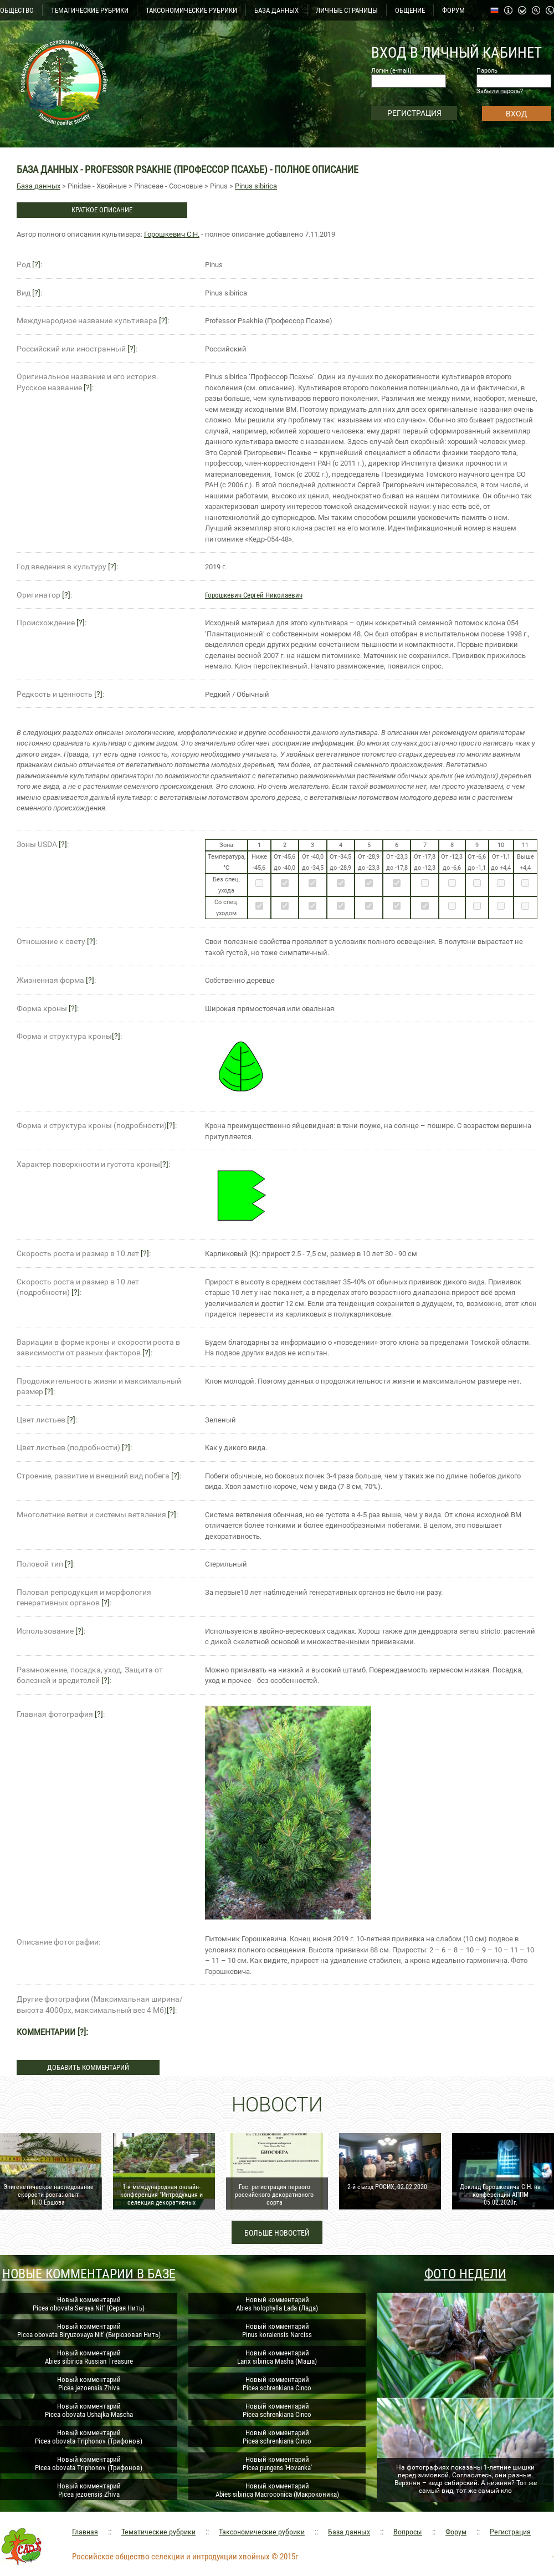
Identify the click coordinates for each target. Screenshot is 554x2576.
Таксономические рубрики (262, 2531)
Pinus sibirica (256, 186)
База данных (38, 186)
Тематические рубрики (158, 2531)
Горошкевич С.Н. (171, 234)
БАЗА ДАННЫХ (276, 10)
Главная (85, 2531)
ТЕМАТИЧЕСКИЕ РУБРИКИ (90, 10)
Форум (455, 2531)
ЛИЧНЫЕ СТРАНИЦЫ (347, 10)
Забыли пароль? (499, 91)
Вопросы (407, 2531)
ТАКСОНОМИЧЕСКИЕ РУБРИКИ (191, 10)
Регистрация (510, 2531)
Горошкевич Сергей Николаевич (253, 595)
